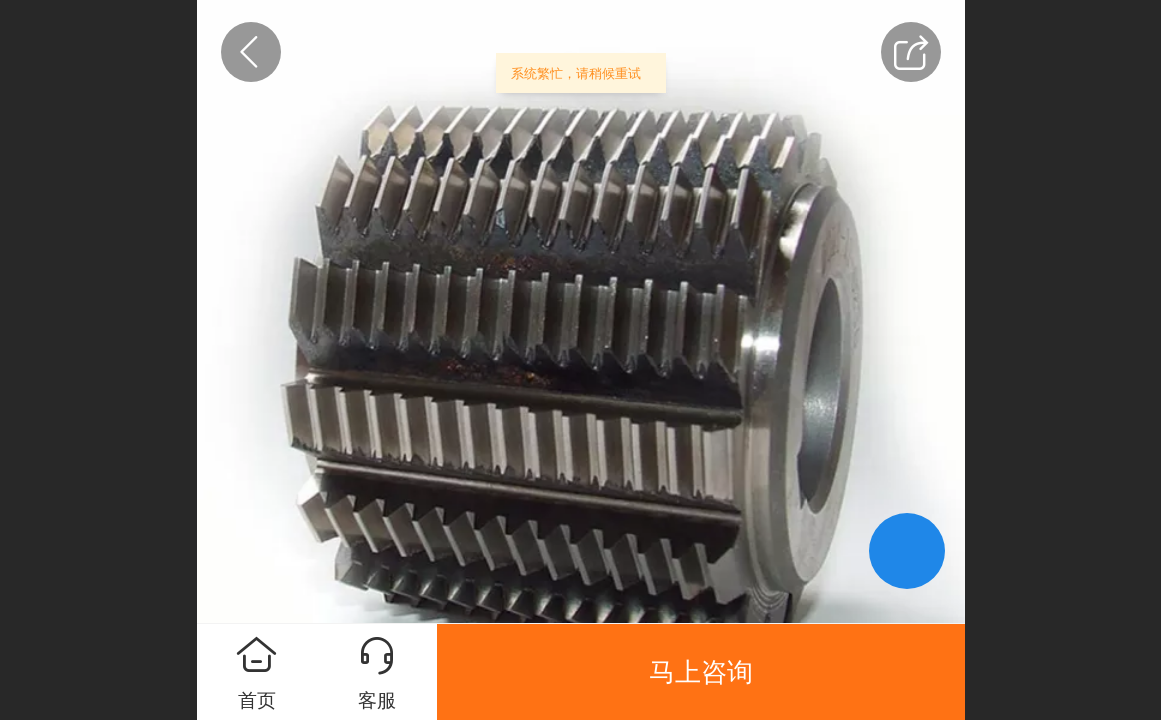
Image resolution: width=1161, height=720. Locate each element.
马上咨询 (701, 672)
